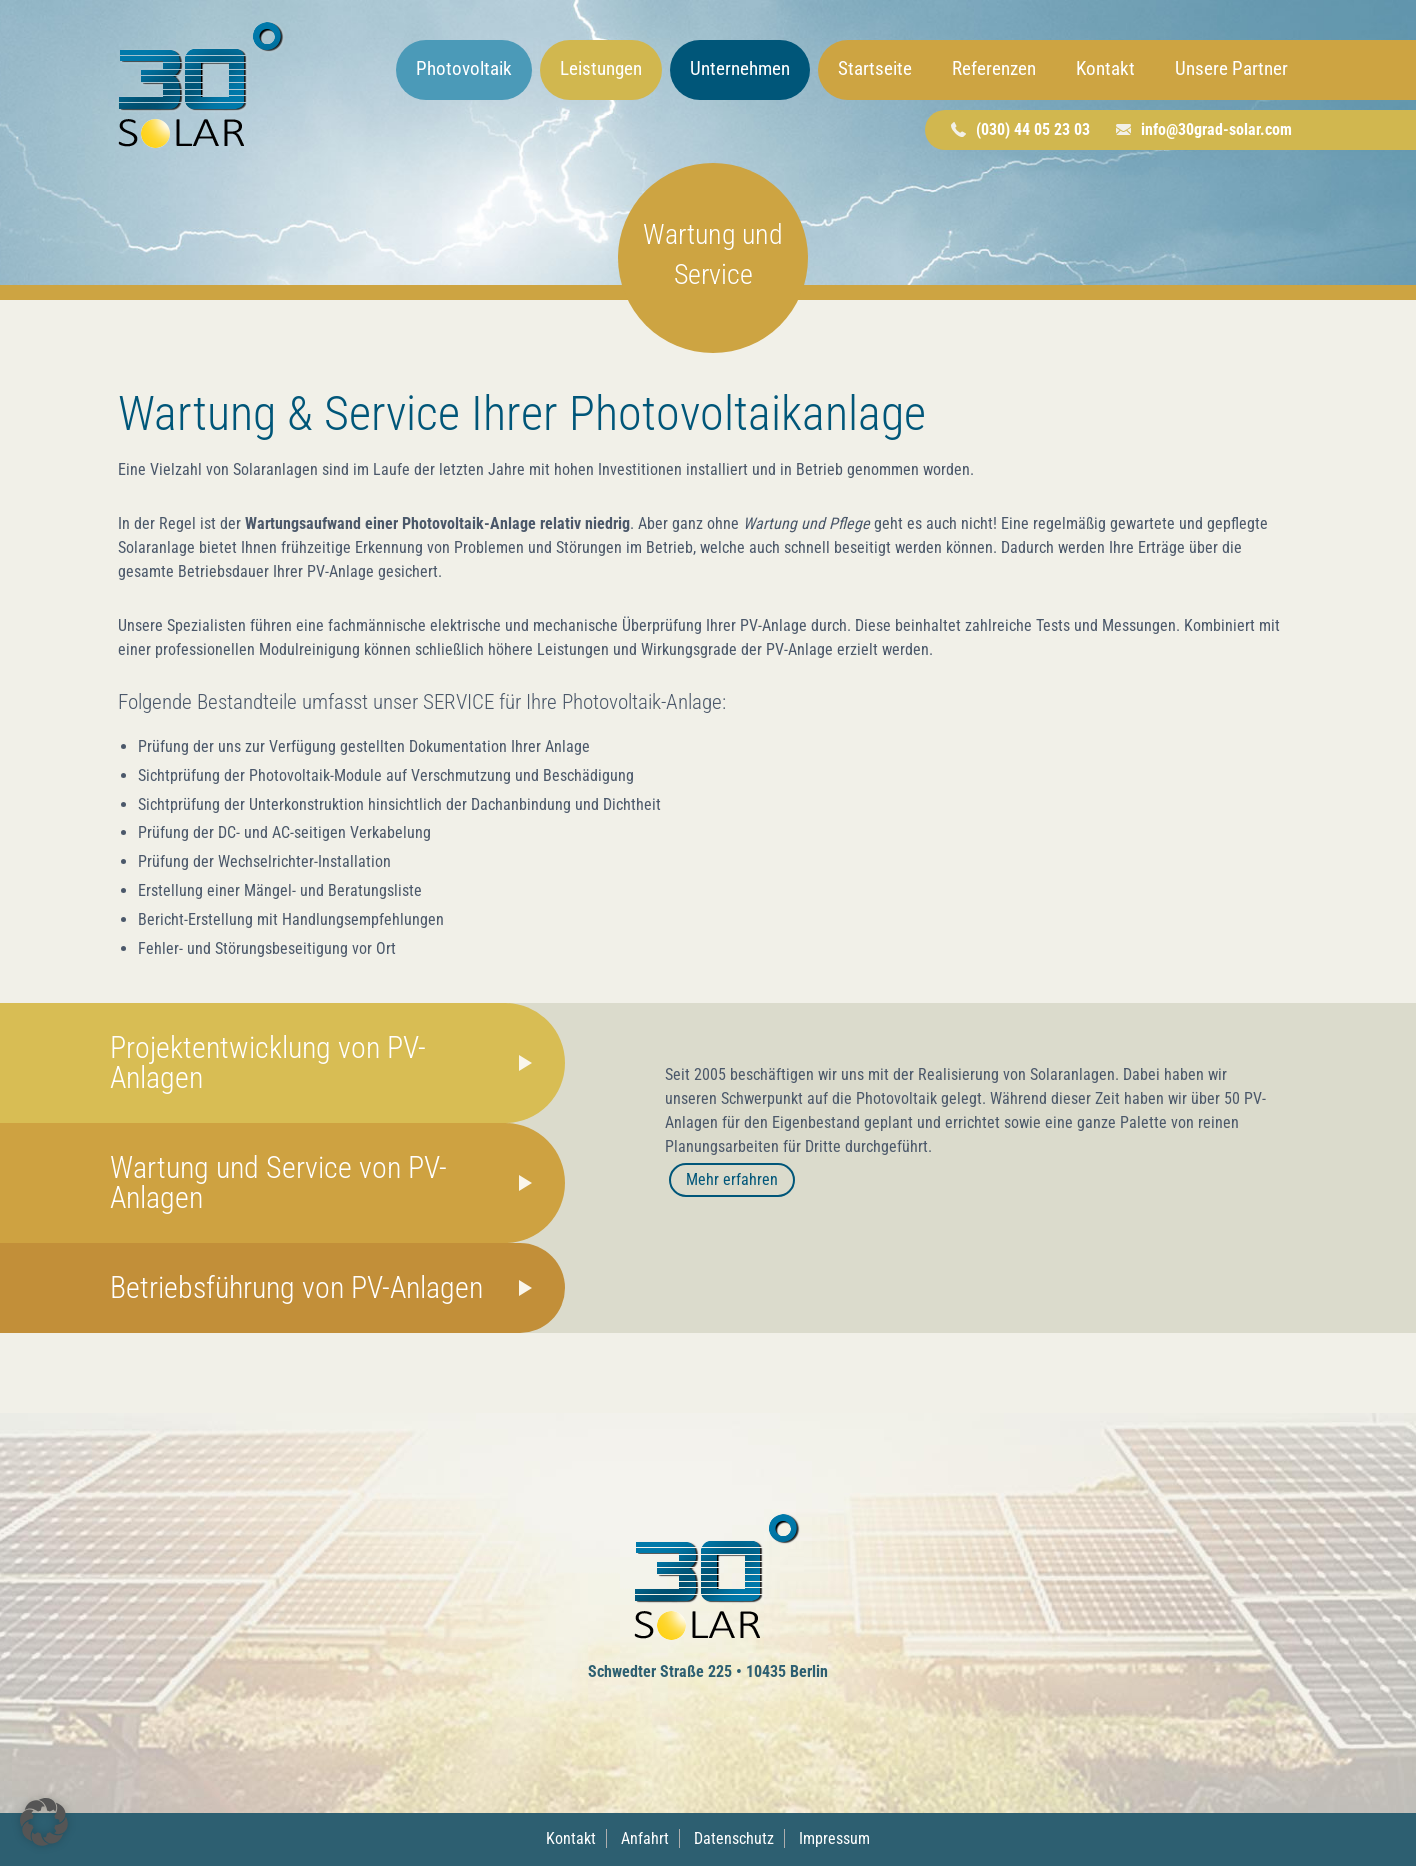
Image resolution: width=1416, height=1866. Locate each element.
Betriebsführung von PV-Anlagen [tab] (296, 1287)
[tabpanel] (973, 1145)
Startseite (875, 68)
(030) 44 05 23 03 (1033, 129)
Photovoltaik (464, 68)
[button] (44, 1822)
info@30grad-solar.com (1216, 129)
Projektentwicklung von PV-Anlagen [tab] (268, 1062)
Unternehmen (740, 68)
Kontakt (1105, 68)
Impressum (834, 1838)
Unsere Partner (1231, 68)
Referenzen (994, 68)
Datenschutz (734, 1838)
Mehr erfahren (732, 1179)
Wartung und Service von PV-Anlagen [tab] (278, 1182)
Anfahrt (645, 1838)
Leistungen (601, 68)
